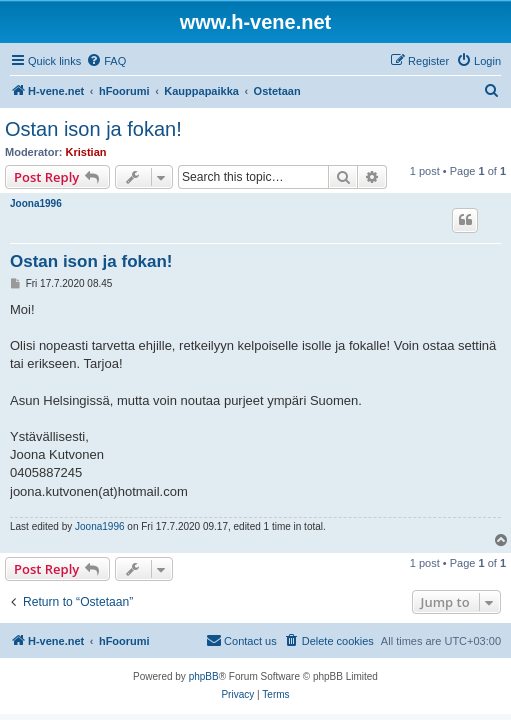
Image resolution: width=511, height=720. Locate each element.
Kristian (86, 152)
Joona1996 (36, 203)
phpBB (204, 676)
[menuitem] (106, 61)
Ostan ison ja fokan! (93, 129)
